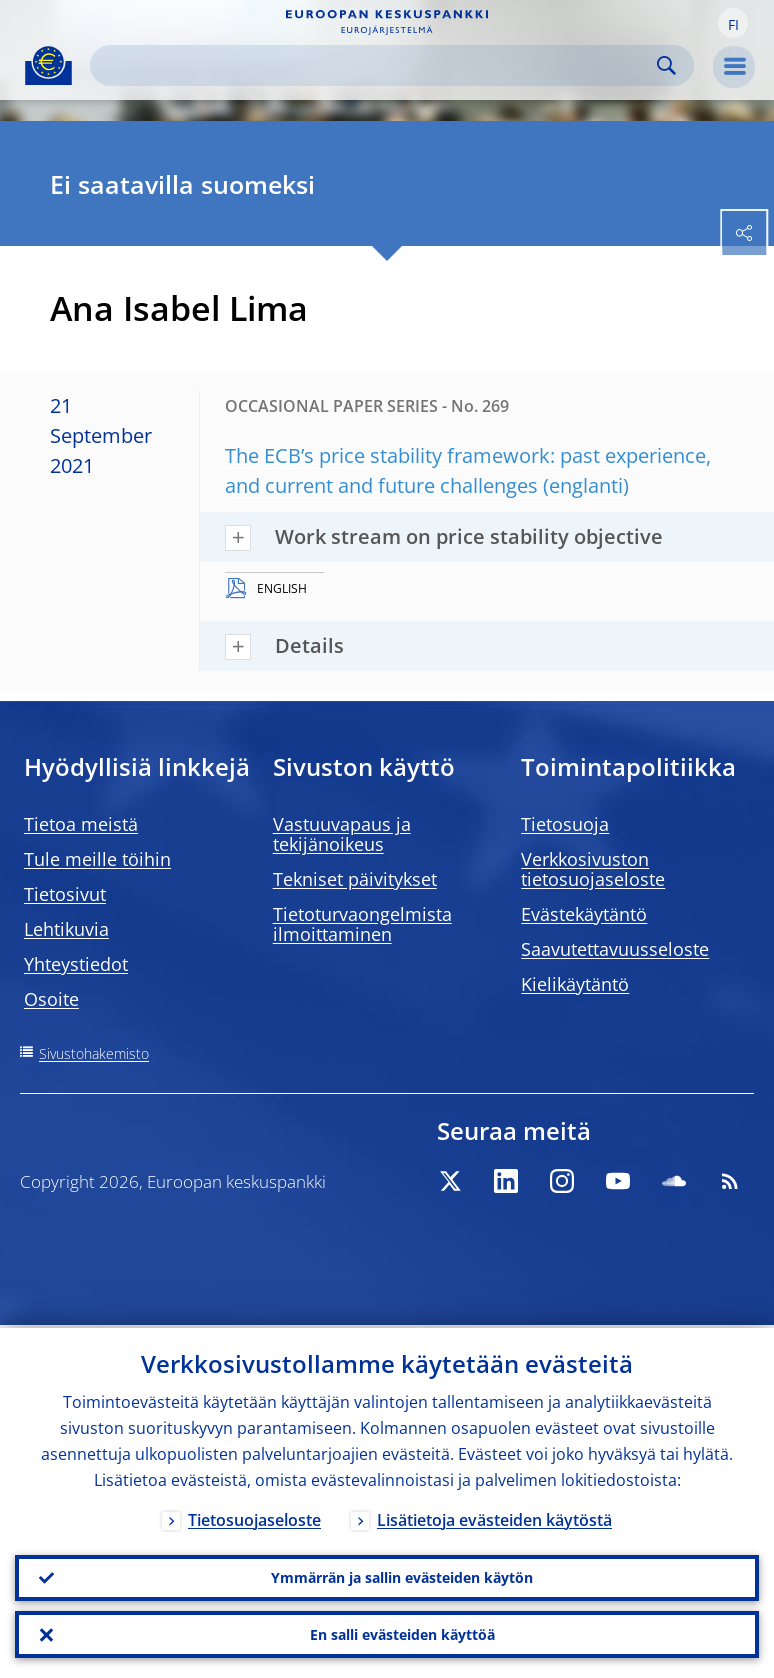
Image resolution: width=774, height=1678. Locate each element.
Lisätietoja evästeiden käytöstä (494, 1517)
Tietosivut (65, 894)
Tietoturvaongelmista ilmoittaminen (362, 924)
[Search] (376, 65)
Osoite (51, 999)
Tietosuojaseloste (254, 1517)
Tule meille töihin (97, 859)
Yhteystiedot (76, 964)
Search (666, 65)
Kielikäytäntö (575, 984)
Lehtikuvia (66, 929)
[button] (733, 23)
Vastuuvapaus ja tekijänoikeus (342, 834)
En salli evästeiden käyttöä (402, 1633)
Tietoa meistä (81, 824)
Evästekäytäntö (584, 914)
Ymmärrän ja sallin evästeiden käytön (402, 1575)
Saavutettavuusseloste (615, 949)
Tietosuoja (565, 824)
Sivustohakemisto (94, 1053)
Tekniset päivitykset (355, 879)
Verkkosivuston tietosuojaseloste (593, 869)
